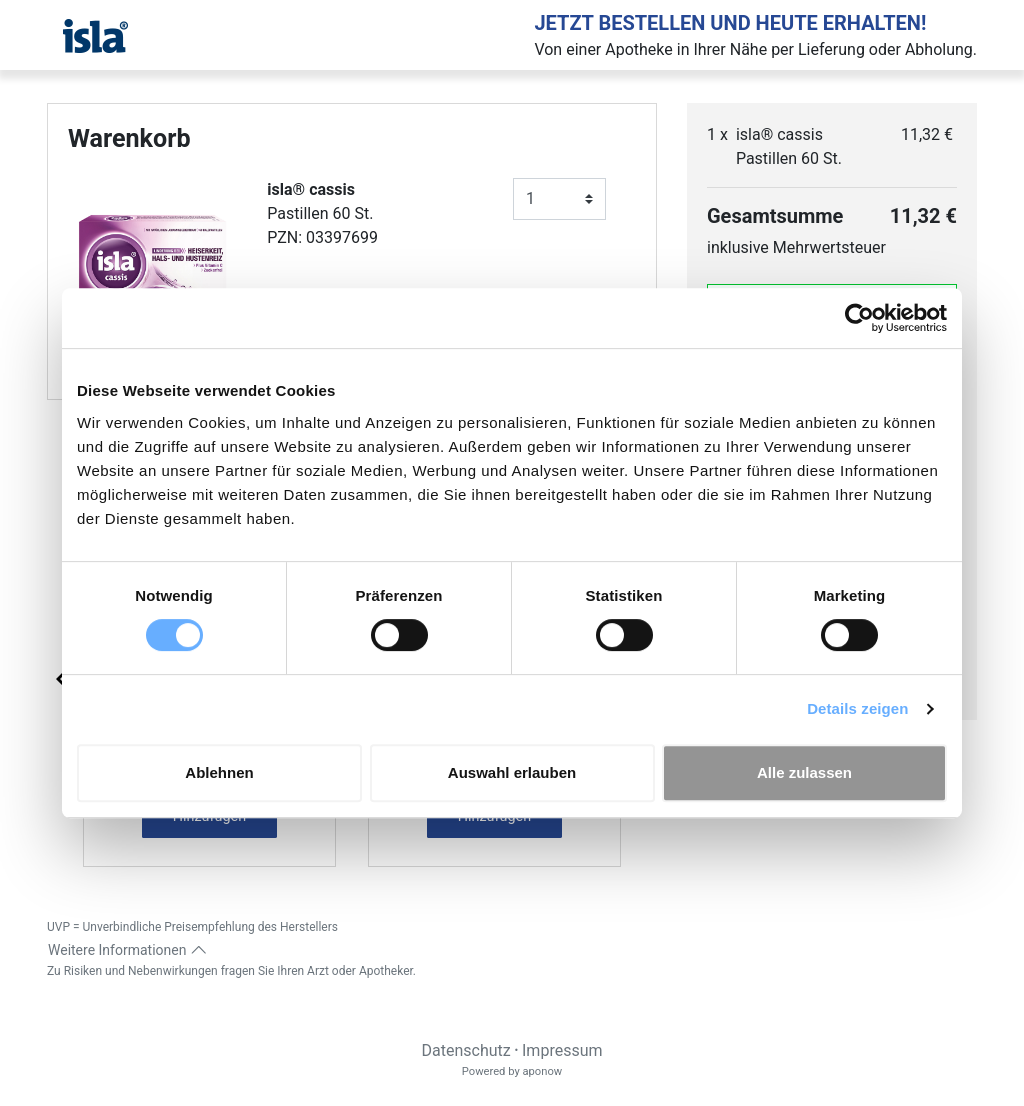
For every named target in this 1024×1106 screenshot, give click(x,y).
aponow (542, 1071)
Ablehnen (219, 772)
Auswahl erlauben (512, 772)
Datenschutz (465, 1050)
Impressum (562, 1050)
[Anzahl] (559, 199)
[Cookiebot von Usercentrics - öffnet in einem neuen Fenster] (859, 318)
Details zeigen (857, 708)
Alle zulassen (804, 772)
